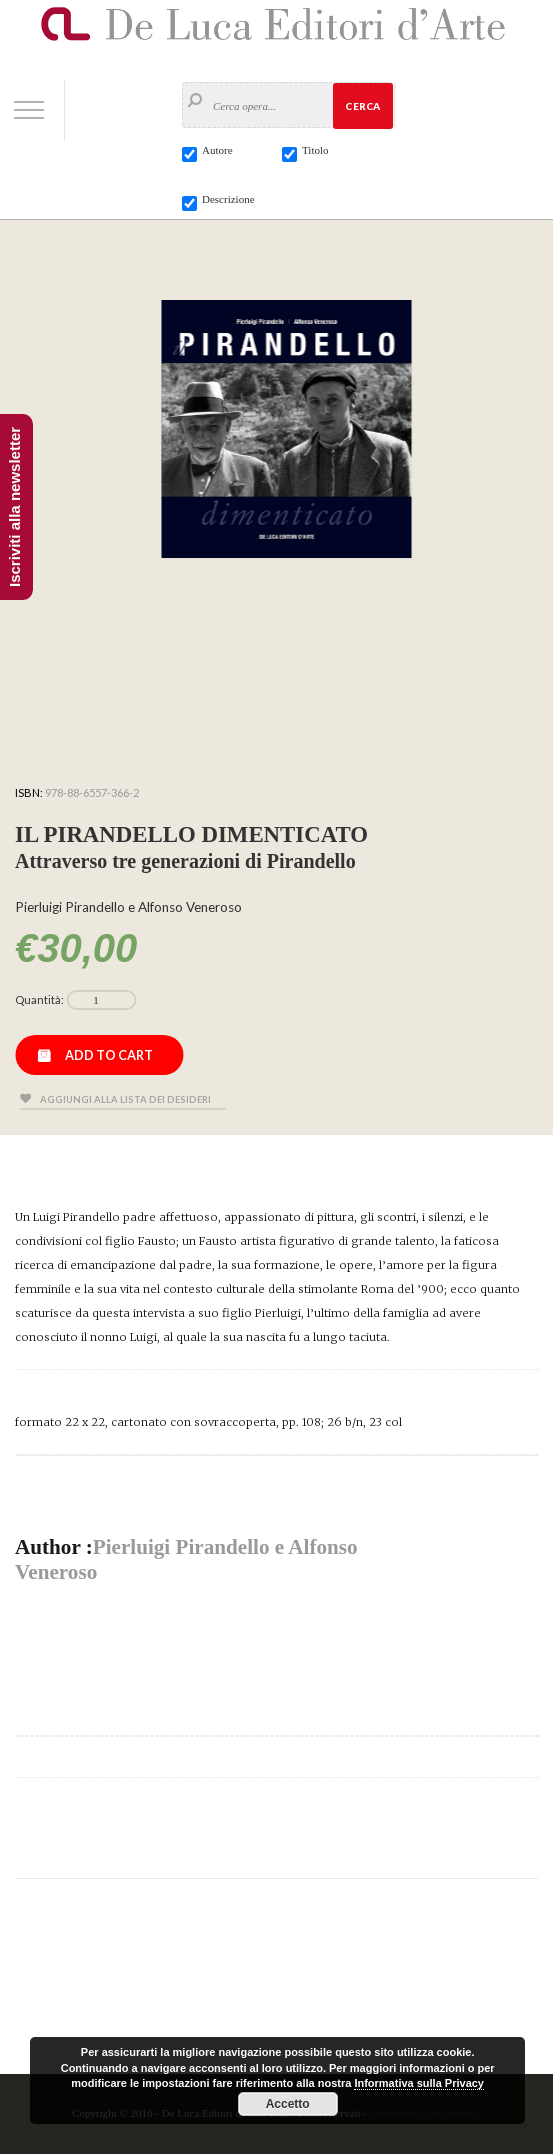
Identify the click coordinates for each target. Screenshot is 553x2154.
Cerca (362, 106)
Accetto (288, 2104)
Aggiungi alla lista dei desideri (125, 1099)
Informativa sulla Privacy (419, 2083)
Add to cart (109, 1055)
